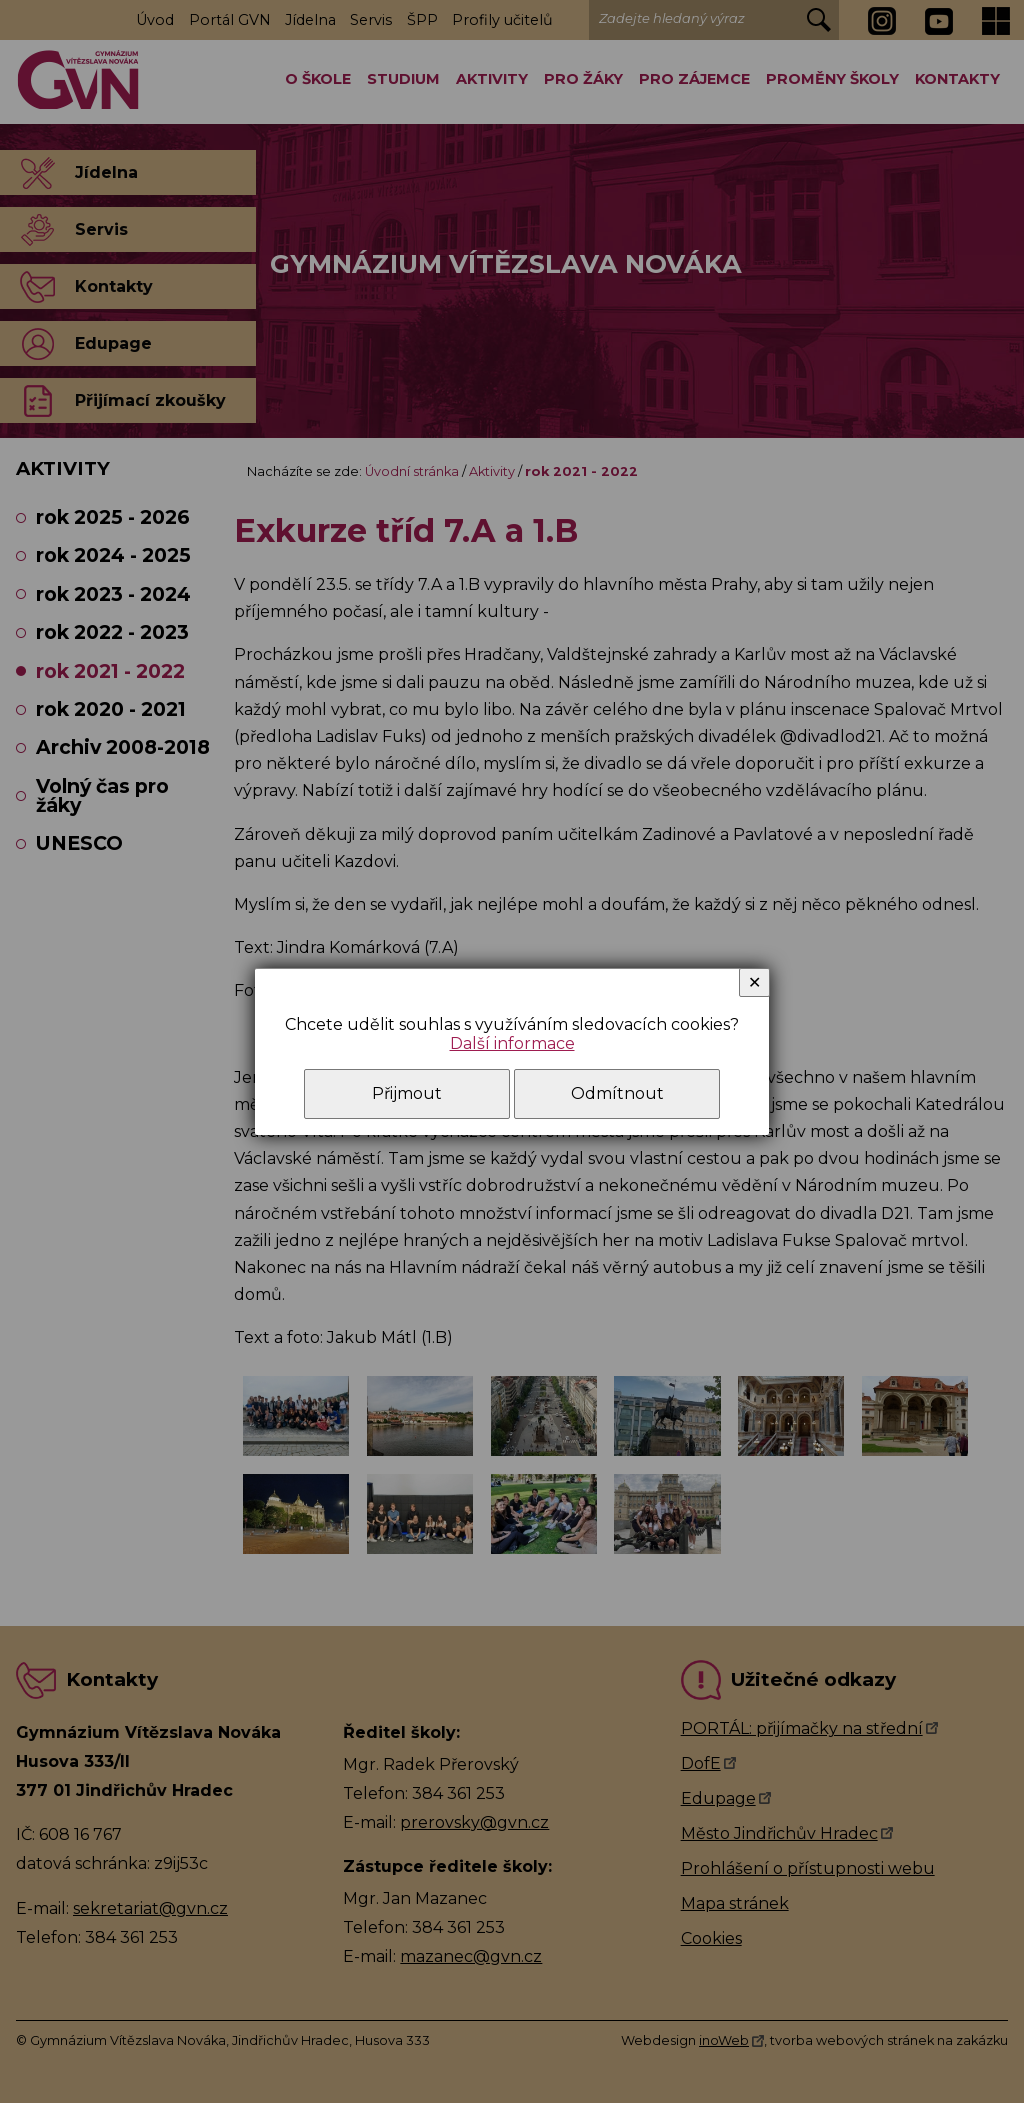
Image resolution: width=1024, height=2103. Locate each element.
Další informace (512, 1043)
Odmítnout (617, 1093)
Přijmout (407, 1093)
